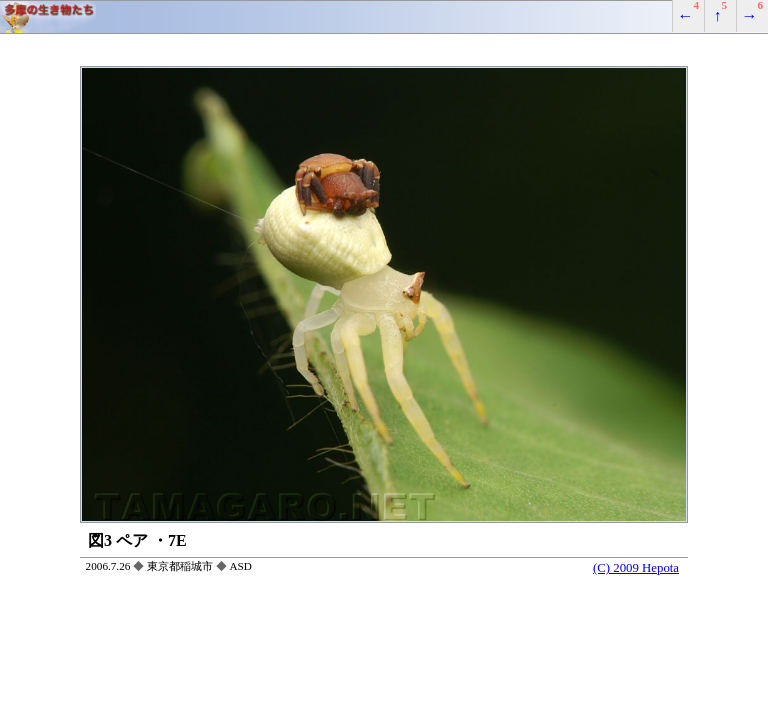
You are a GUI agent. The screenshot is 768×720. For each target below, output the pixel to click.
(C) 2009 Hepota (636, 568)
